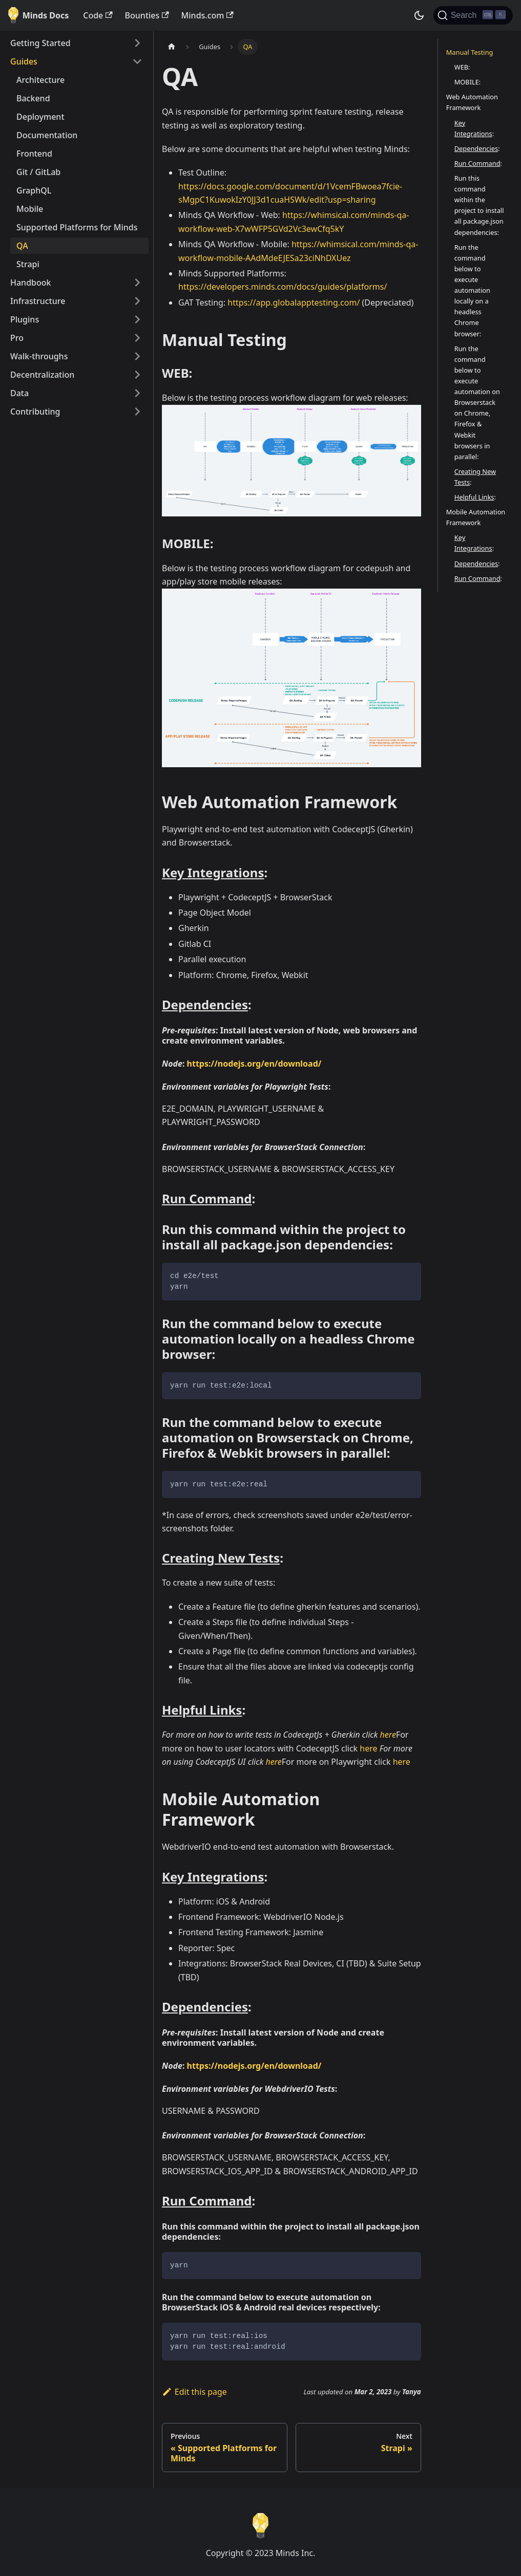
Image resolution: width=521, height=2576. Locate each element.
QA (22, 245)
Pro (17, 337)
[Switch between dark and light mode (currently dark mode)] (419, 15)
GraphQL (33, 190)
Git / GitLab (38, 172)
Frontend (34, 153)
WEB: (462, 67)
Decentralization (42, 374)
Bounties (147, 15)
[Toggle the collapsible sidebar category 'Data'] (137, 393)
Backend (33, 98)
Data (19, 393)
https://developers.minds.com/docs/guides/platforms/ (282, 286)
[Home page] (171, 47)
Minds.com (207, 15)
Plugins (24, 319)
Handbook (30, 282)
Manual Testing (469, 52)
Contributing (35, 411)
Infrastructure (37, 301)
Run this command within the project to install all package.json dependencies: (479, 205)
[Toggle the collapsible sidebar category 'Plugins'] (137, 319)
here (388, 1734)
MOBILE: (467, 81)
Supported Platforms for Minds (76, 227)
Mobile (29, 208)
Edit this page (194, 2391)
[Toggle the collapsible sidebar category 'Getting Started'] (137, 43)
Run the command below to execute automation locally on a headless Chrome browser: (472, 290)
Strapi (27, 264)
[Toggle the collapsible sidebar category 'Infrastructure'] (137, 301)
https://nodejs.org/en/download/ (254, 1063)
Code (97, 15)
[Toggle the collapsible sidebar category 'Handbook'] (137, 282)
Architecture (40, 79)
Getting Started (40, 43)
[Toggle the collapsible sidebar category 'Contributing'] (137, 411)
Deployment (40, 116)
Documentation (46, 135)
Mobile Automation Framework (476, 517)
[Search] (473, 15)
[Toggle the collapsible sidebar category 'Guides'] (137, 61)
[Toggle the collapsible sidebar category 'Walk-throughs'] (137, 356)
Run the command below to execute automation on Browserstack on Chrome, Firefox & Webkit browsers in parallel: (477, 402)
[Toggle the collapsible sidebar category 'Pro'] (137, 338)
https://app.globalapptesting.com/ (293, 302)
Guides (23, 61)
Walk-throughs (39, 356)
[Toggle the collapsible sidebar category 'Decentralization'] (137, 374)
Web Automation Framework (472, 102)
